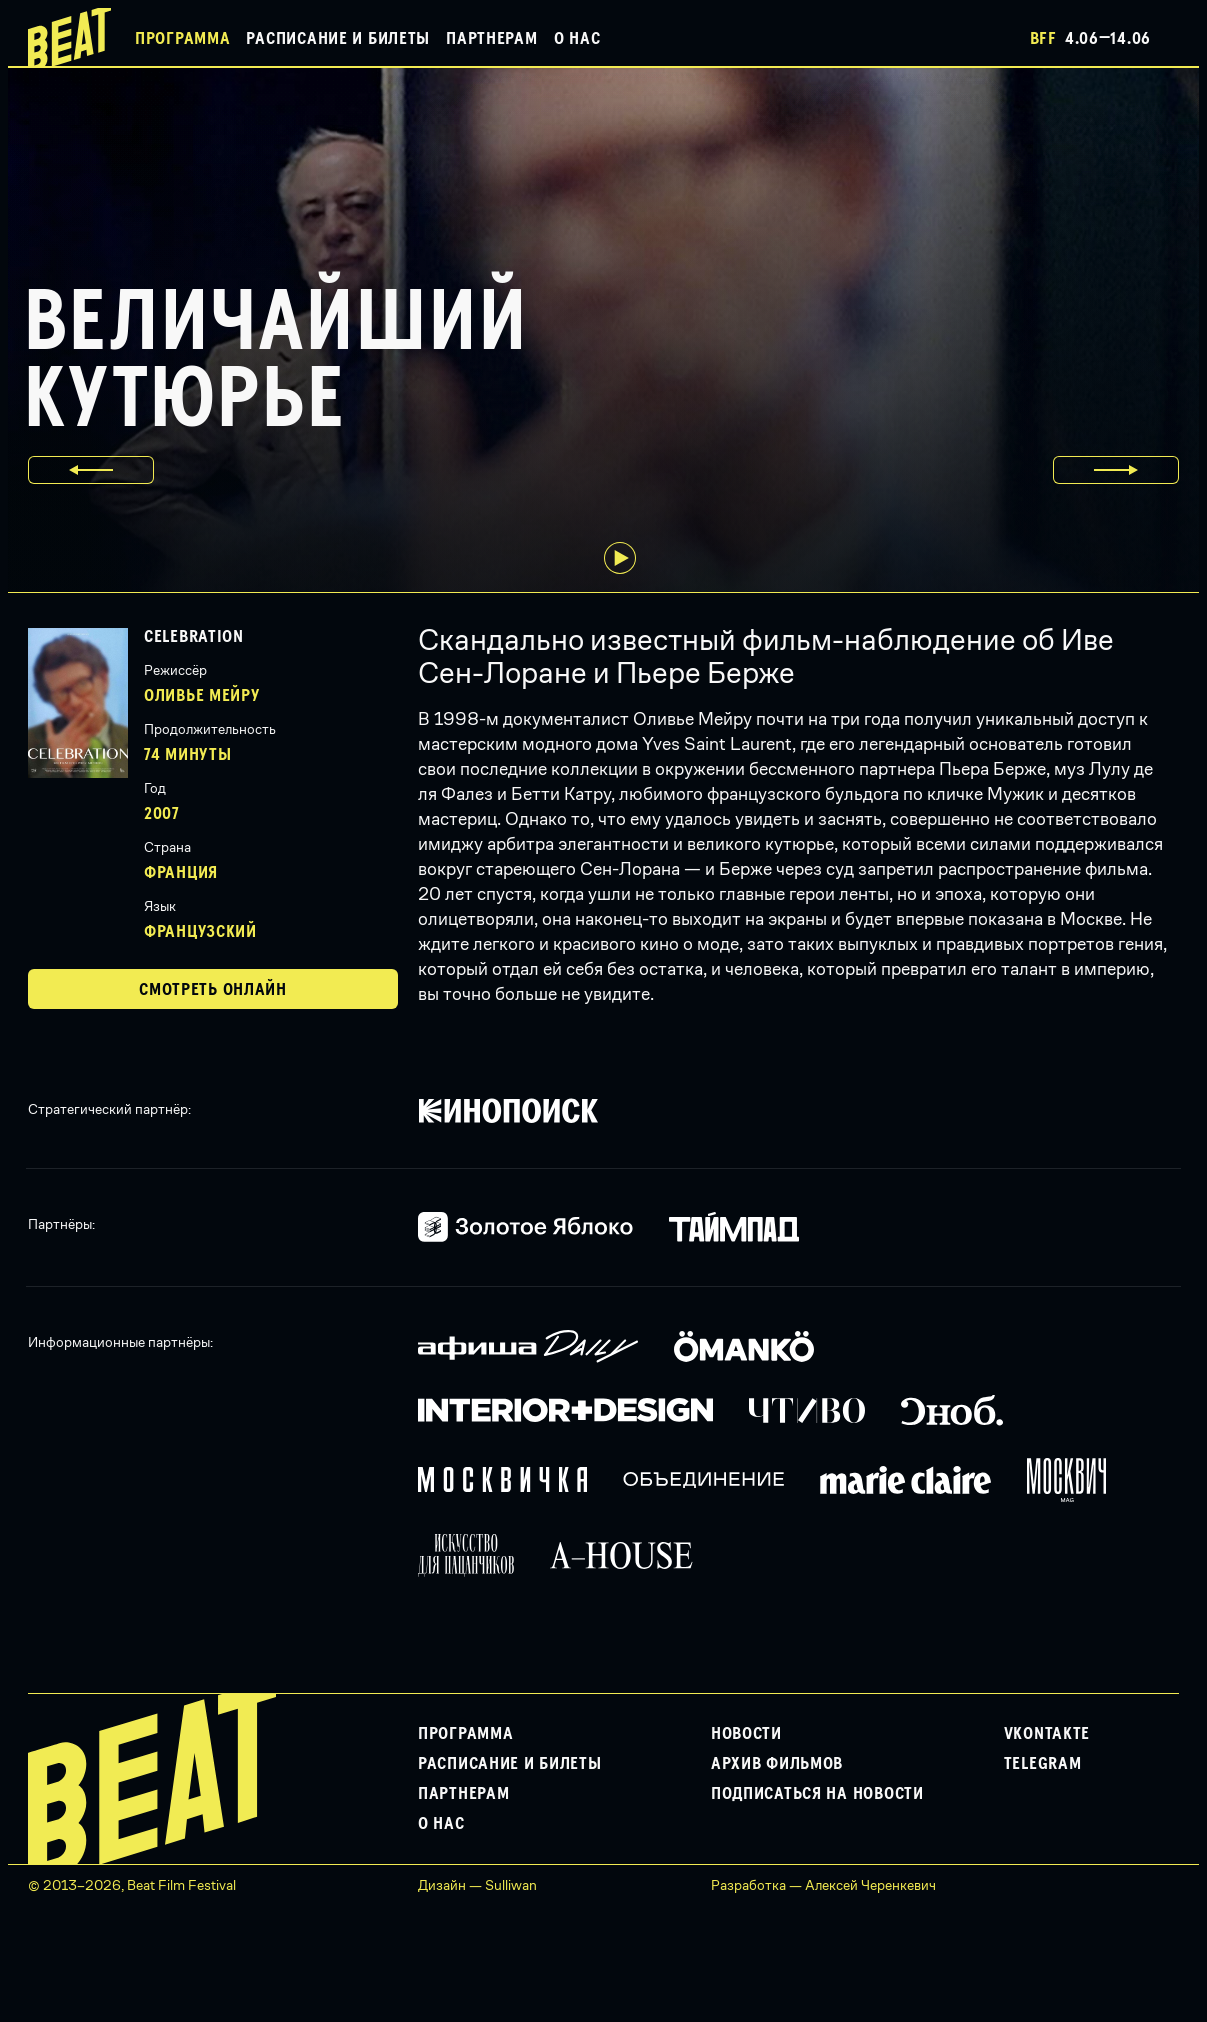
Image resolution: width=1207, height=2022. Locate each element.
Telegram (1043, 1764)
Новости (746, 1734)
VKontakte (1047, 1734)
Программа (182, 39)
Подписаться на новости (817, 1794)
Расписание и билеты (338, 39)
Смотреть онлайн (213, 990)
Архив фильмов (777, 1764)
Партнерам (491, 39)
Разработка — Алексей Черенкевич (823, 1885)
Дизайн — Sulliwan (477, 1885)
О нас (577, 39)
